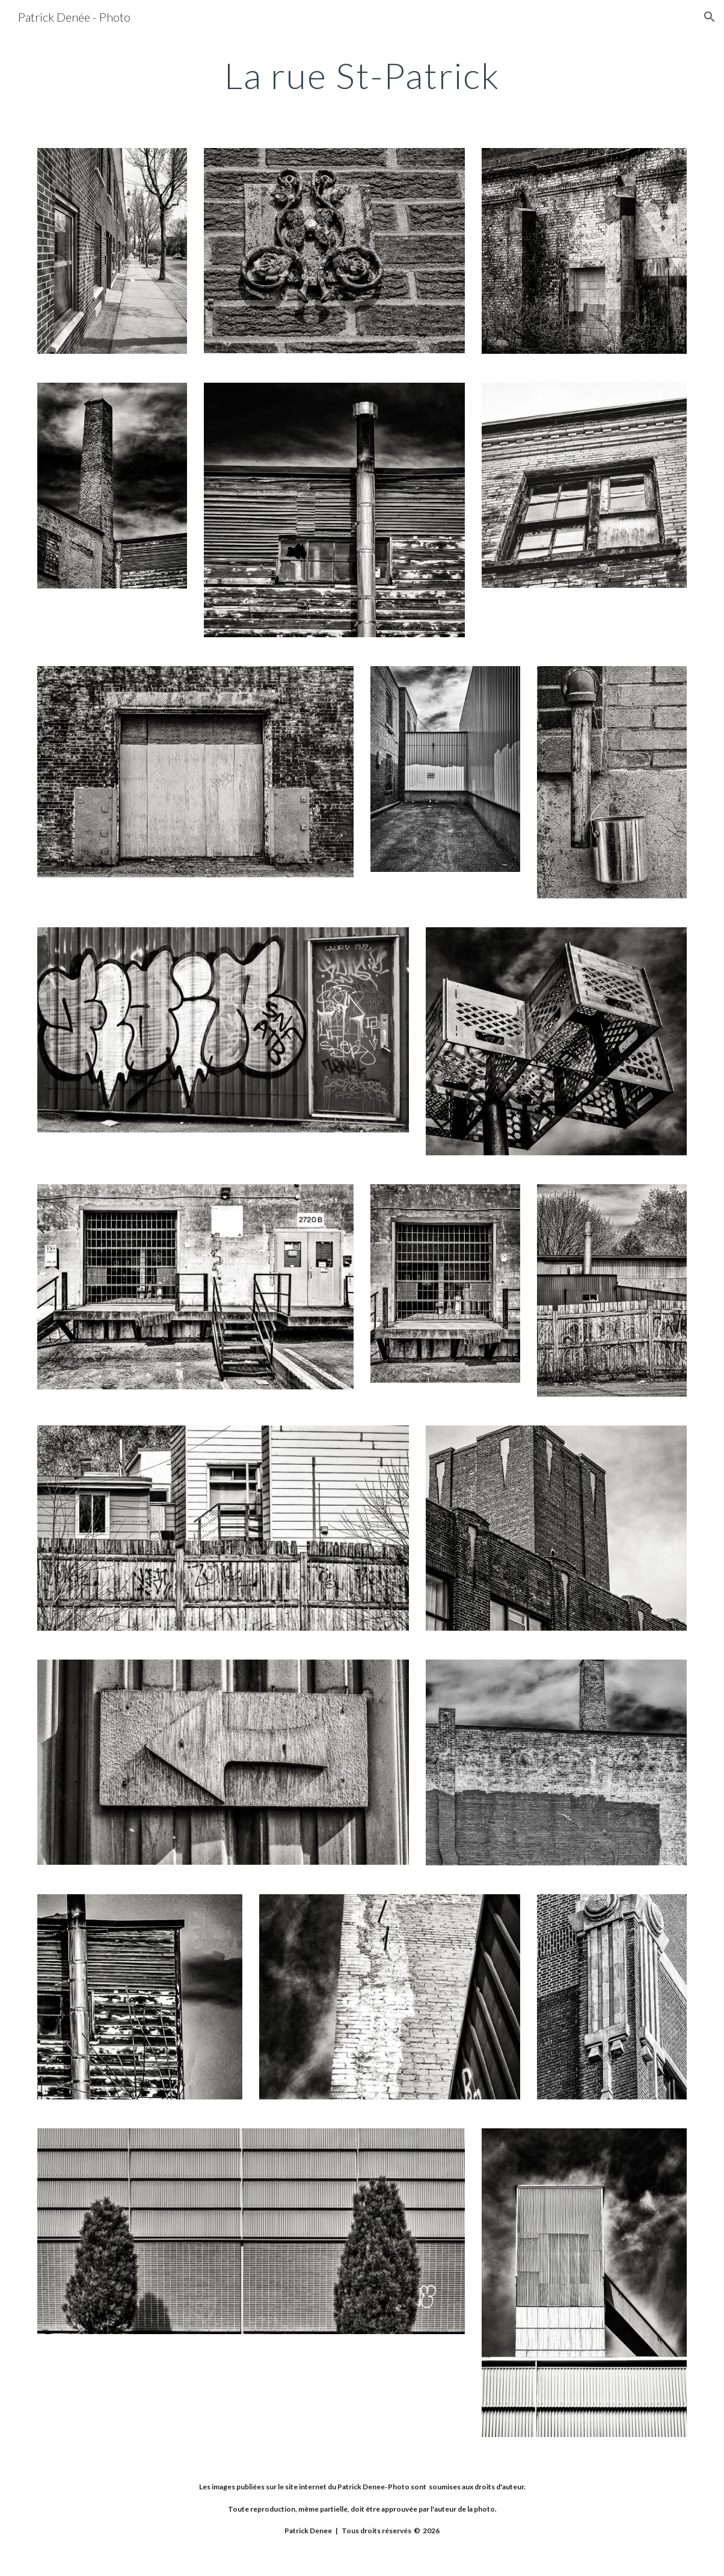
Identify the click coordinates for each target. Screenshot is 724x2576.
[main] (362, 75)
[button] (709, 16)
